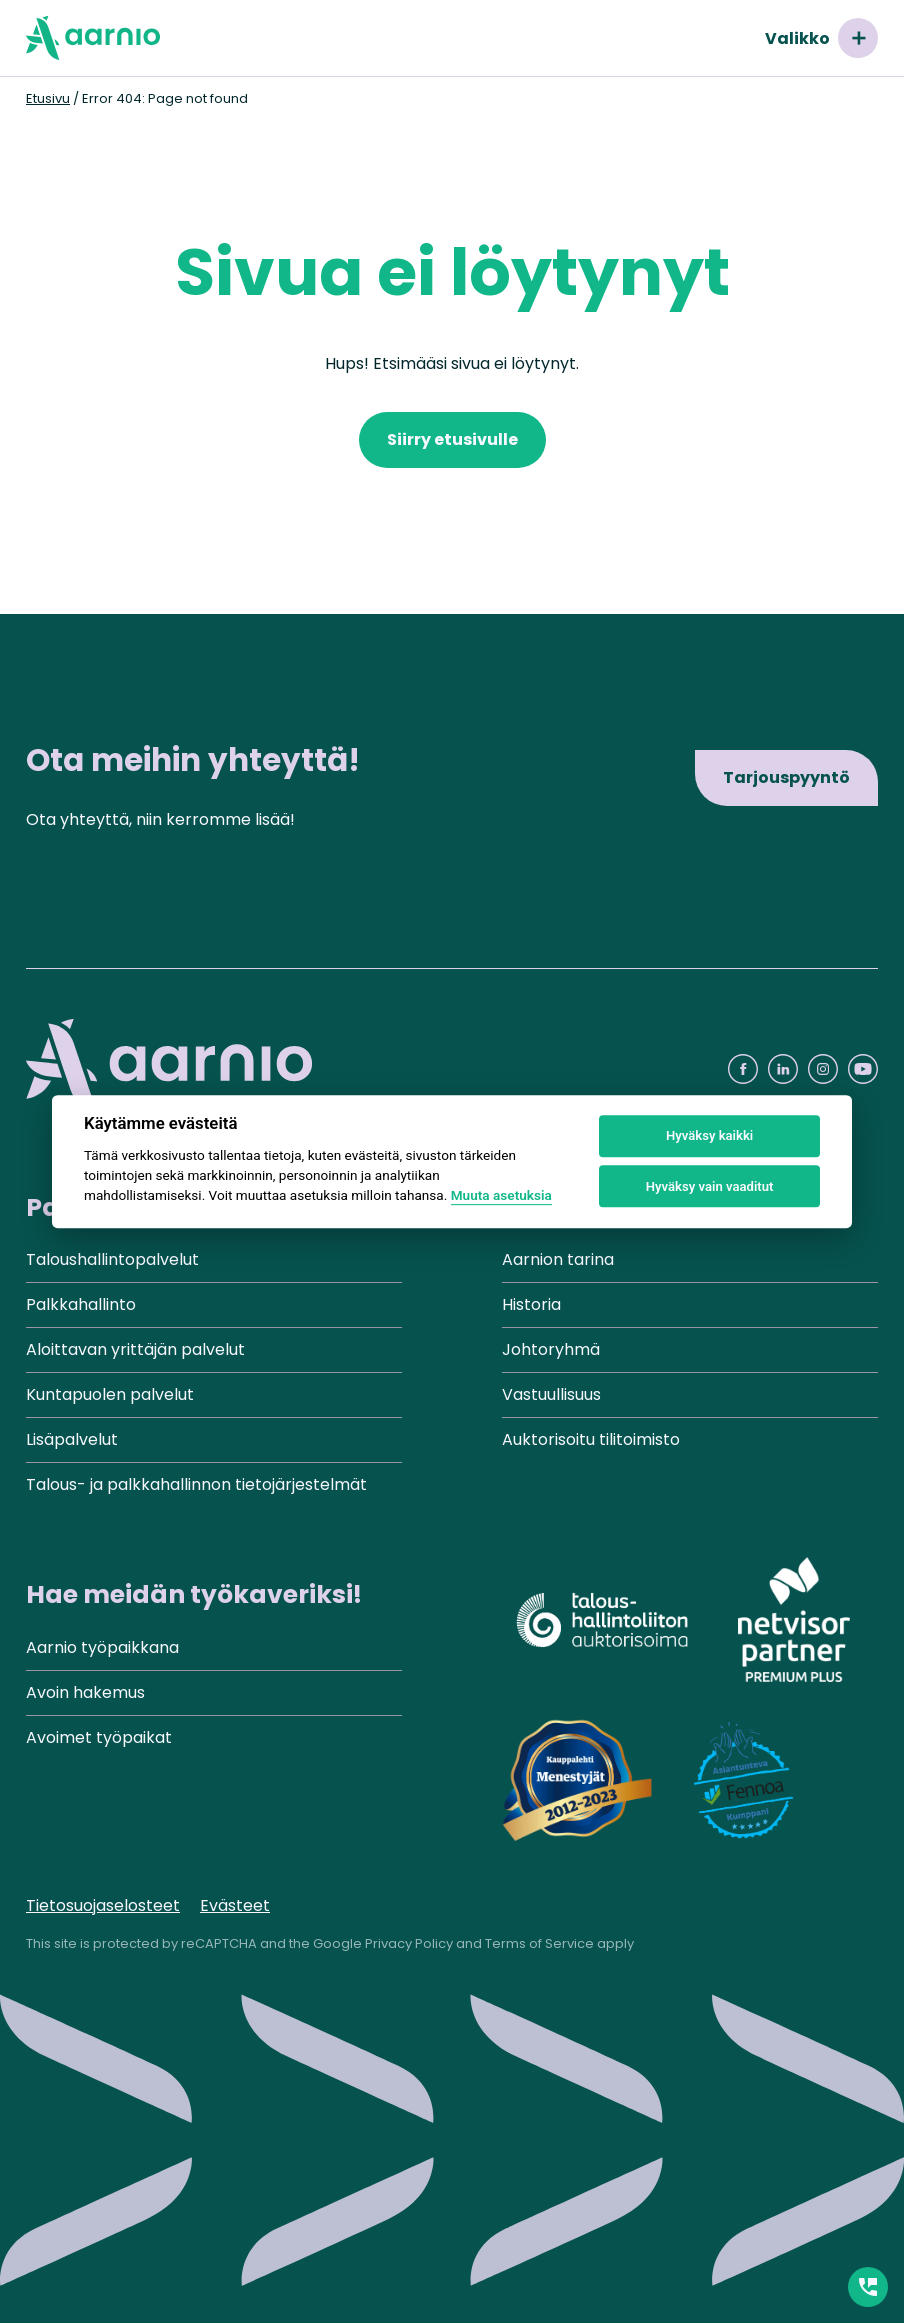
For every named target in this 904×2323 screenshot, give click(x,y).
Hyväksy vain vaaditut (710, 1186)
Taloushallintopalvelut (112, 1259)
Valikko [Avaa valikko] (821, 38)
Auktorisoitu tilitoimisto (591, 1439)
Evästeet (235, 1905)
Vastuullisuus (551, 1394)
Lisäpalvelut (72, 1439)
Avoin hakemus (85, 1692)
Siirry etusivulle (452, 439)
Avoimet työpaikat (99, 1737)
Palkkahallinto (81, 1304)
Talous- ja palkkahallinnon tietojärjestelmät (196, 1484)
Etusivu (48, 98)
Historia (531, 1304)
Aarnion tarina (558, 1259)
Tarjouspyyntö (786, 777)
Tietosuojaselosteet (103, 1905)
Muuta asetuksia (501, 1196)
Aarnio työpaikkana (102, 1647)
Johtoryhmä (551, 1349)
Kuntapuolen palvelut (110, 1394)
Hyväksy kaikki (709, 1136)
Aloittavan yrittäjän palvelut (135, 1349)
